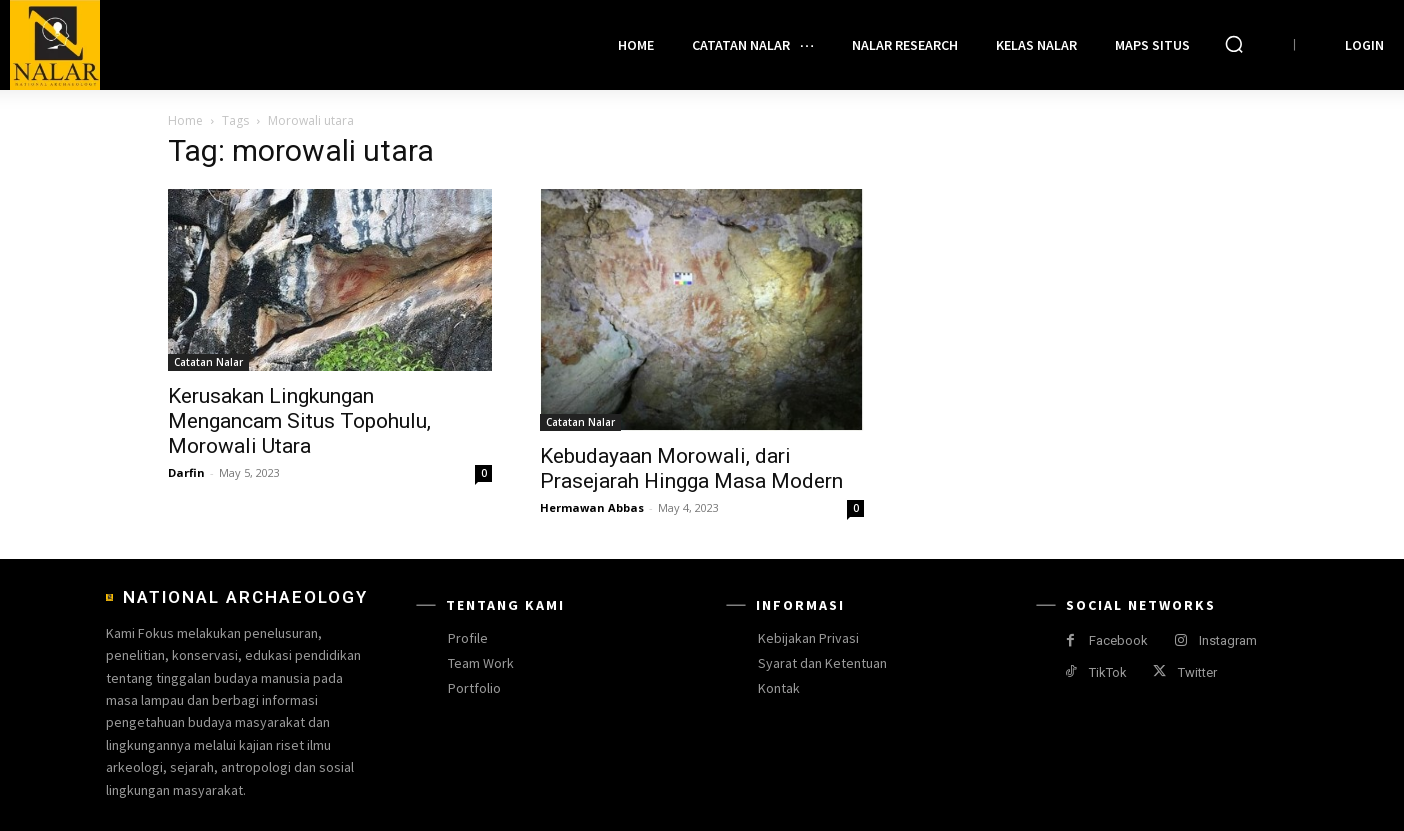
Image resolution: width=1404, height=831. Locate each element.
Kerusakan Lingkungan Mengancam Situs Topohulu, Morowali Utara (299, 421)
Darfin (186, 472)
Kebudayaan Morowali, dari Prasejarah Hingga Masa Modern (691, 468)
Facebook (1118, 640)
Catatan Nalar (208, 362)
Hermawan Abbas (592, 507)
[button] (1234, 44)
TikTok (1108, 672)
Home (185, 120)
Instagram (1228, 640)
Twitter (1197, 672)
